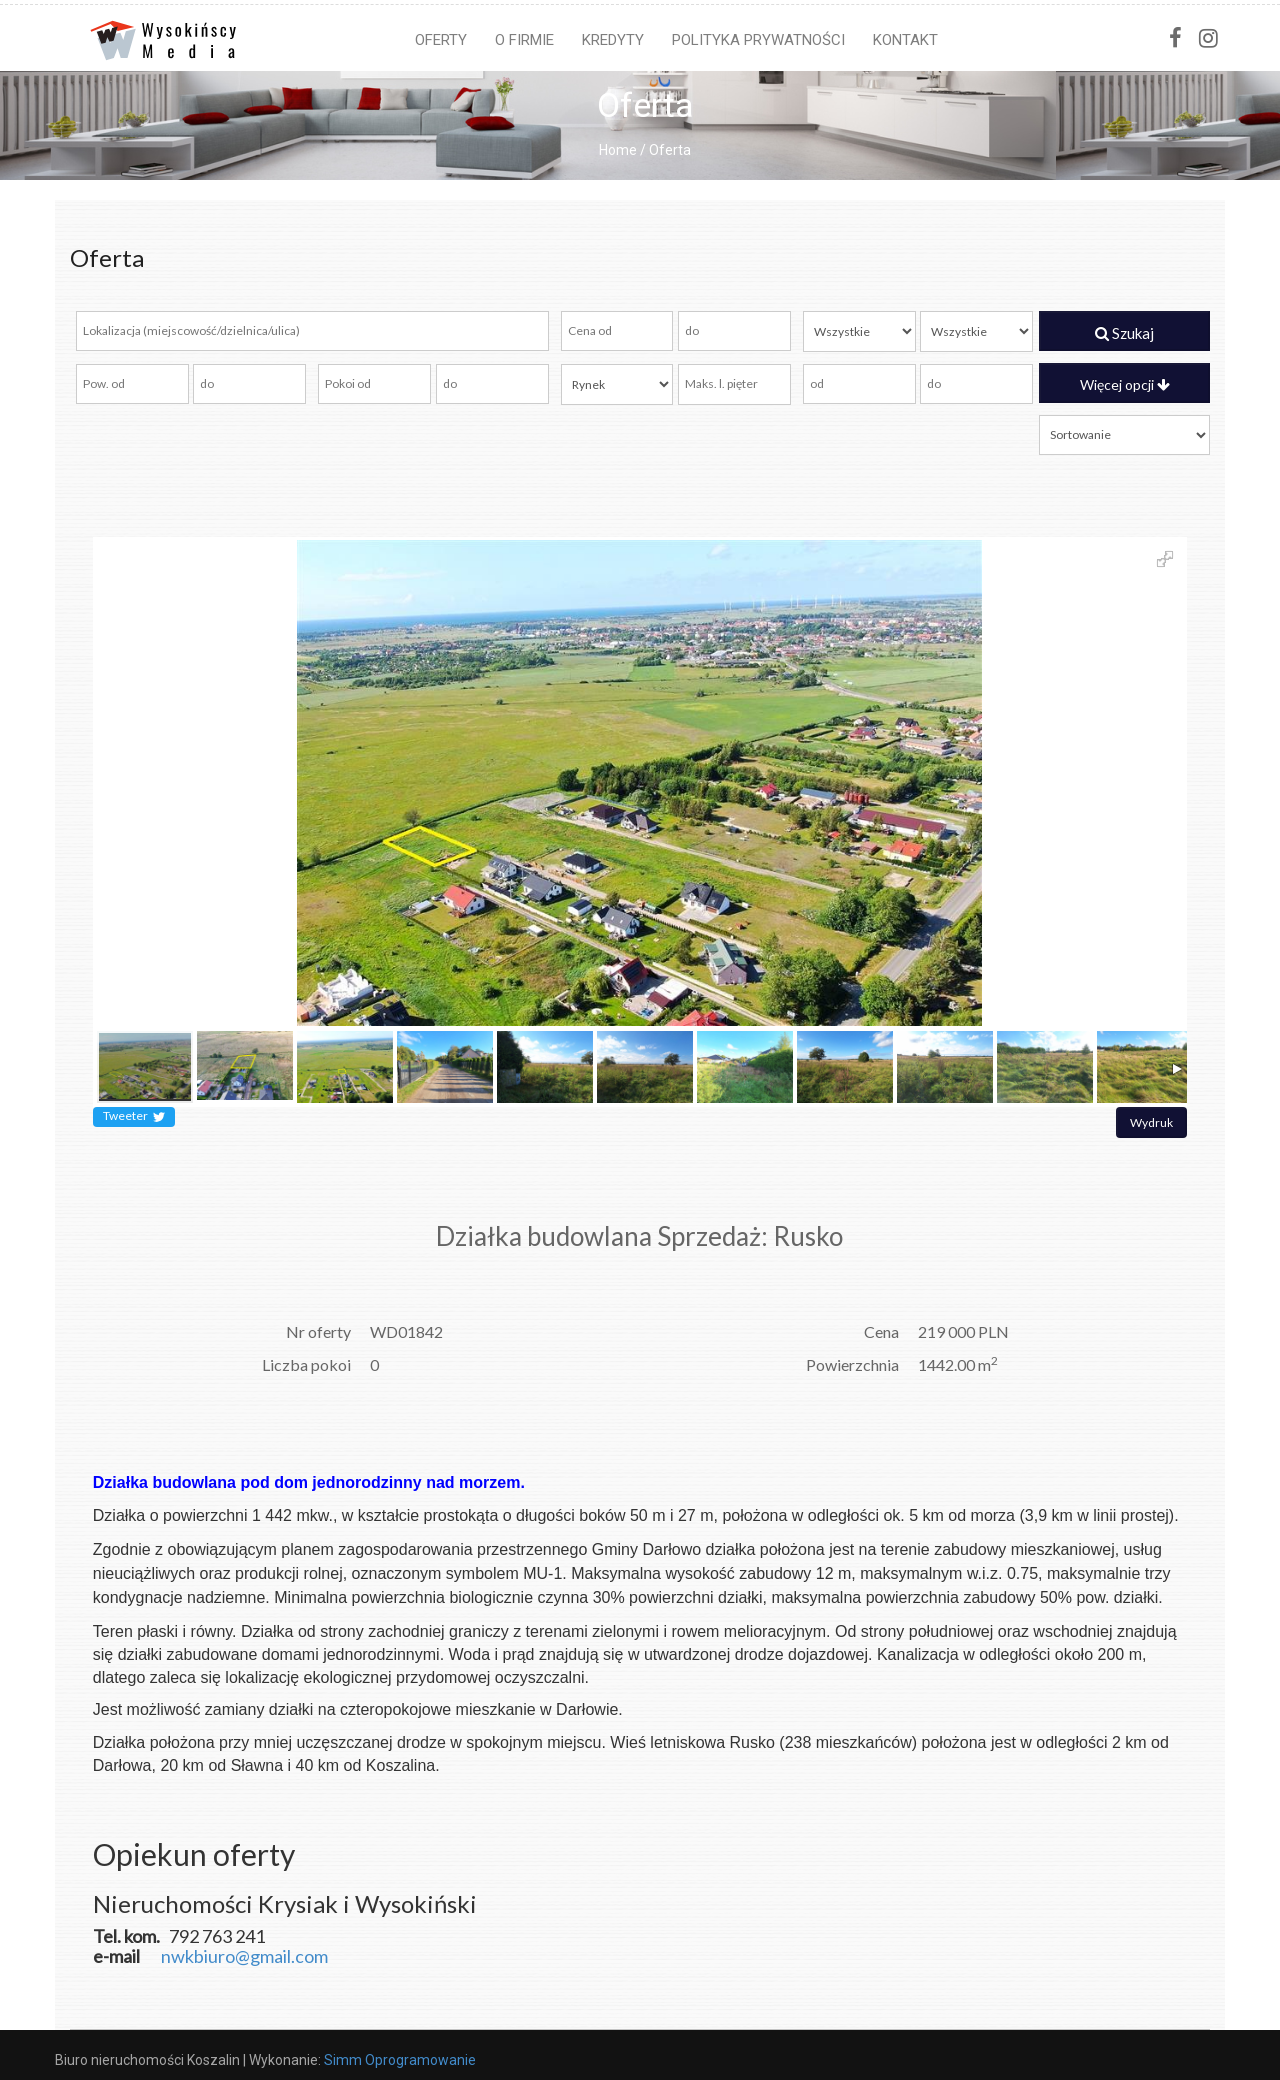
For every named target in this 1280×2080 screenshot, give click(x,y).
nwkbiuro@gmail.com (244, 1956)
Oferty (441, 40)
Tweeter (134, 1117)
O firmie (524, 40)
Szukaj (1124, 333)
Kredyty (613, 40)
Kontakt (905, 40)
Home (618, 150)
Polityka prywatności (758, 40)
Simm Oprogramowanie (400, 2060)
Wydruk (1151, 1122)
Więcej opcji (1125, 384)
